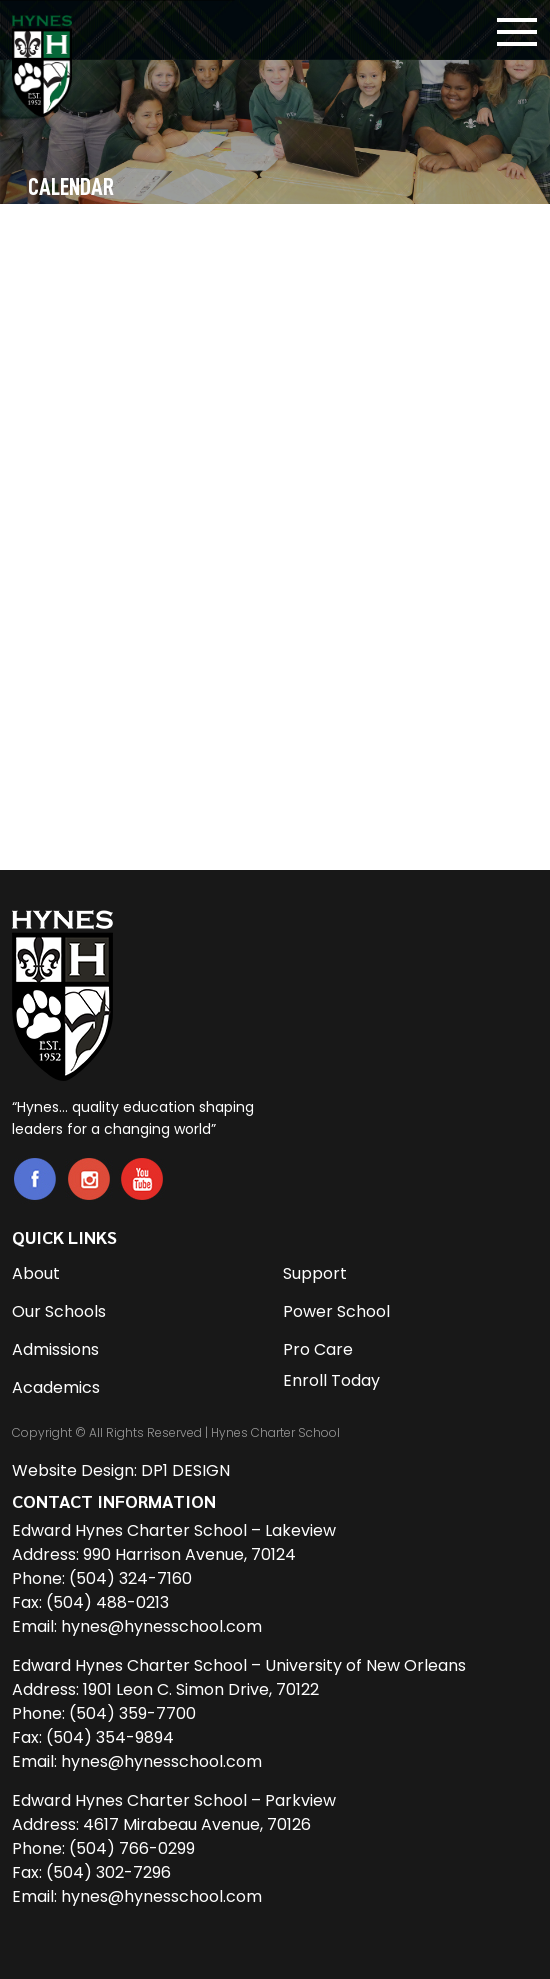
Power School (336, 1311)
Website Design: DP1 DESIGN (121, 1470)
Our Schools (59, 1311)
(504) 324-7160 (130, 1578)
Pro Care (318, 1349)
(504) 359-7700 (132, 1713)
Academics (56, 1387)
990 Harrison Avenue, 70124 (189, 1554)
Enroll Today (331, 1380)
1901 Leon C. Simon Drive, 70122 (201, 1689)
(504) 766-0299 (132, 1848)
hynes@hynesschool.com (161, 1626)
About (36, 1273)
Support (315, 1273)
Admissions (55, 1349)
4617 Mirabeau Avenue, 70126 (197, 1824)
